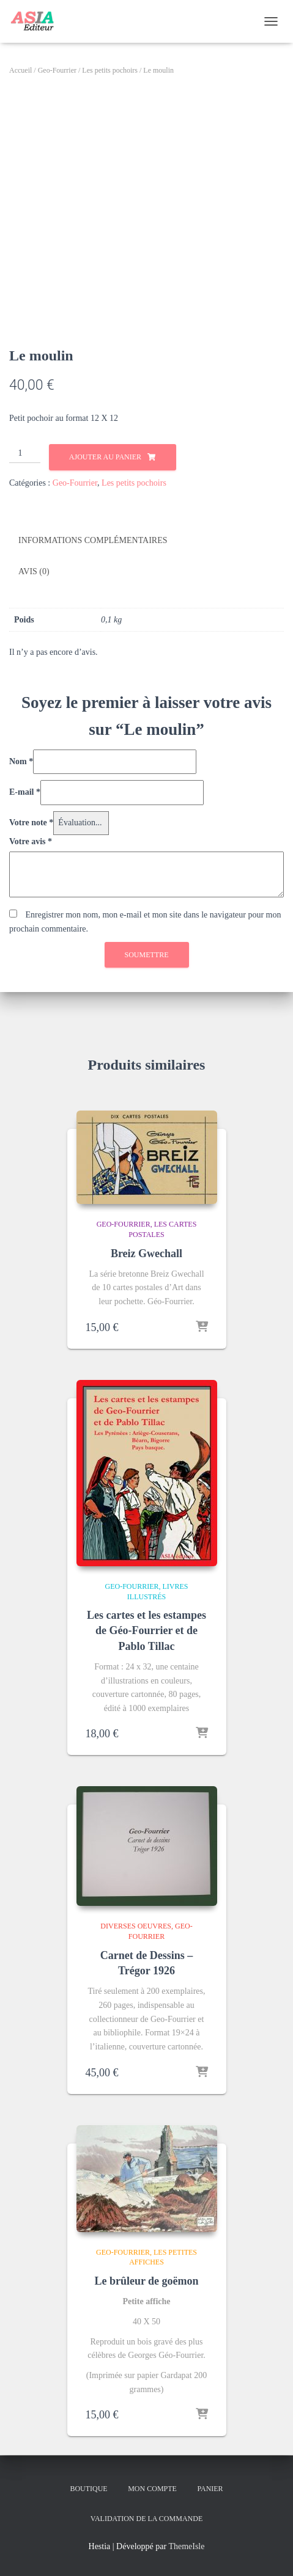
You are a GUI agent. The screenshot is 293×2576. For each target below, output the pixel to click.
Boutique (88, 2488)
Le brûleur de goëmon (146, 2281)
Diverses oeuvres (135, 1926)
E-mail (24, 792)
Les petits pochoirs (110, 70)
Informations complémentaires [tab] (93, 540)
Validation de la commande (146, 2518)
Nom (21, 761)
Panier (210, 2488)
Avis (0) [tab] (34, 571)
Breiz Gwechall (146, 1253)
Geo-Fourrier (57, 70)
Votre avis (30, 841)
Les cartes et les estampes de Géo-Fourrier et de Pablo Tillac (146, 1630)
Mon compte (152, 2488)
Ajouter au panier (105, 457)
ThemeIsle (186, 2546)
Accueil (20, 70)
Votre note (31, 822)
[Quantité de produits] (24, 454)
